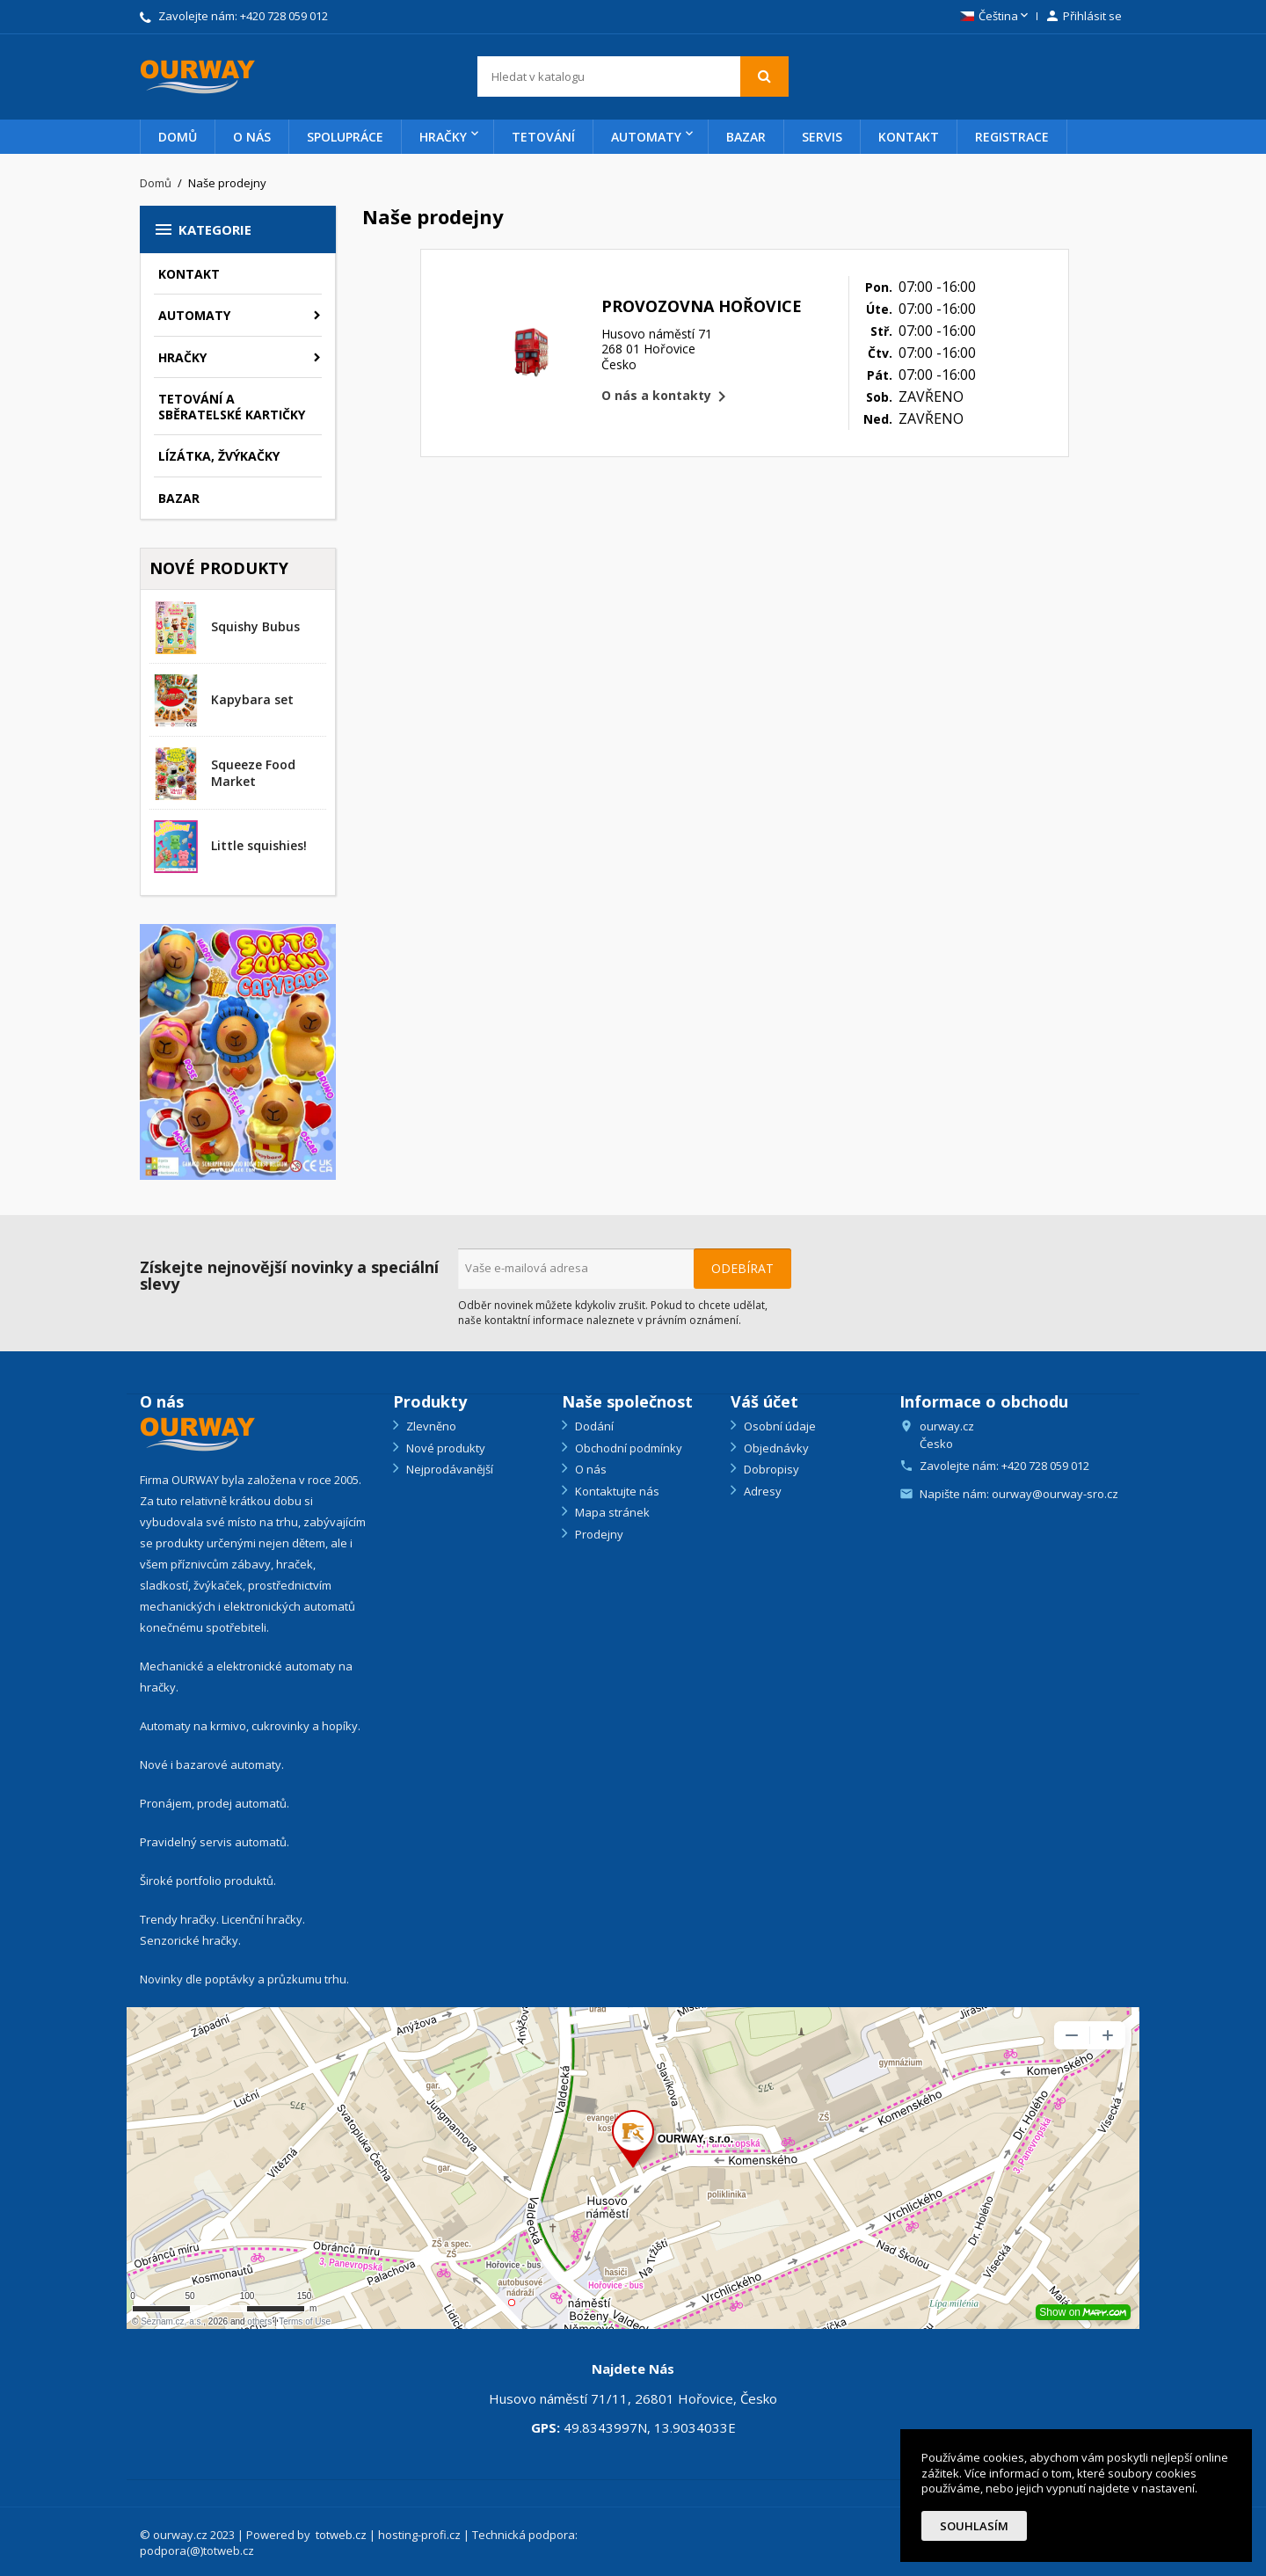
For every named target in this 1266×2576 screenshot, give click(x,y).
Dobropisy (770, 1469)
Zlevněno (430, 1426)
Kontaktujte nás (615, 1491)
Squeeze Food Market (253, 773)
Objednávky (775, 1448)
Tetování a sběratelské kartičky (231, 406)
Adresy (761, 1491)
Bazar (746, 136)
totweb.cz (341, 2535)
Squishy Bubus (255, 626)
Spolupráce (345, 136)
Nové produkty (444, 1448)
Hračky (443, 136)
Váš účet (764, 1401)
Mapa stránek (611, 1512)
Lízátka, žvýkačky (219, 456)
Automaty (646, 136)
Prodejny (597, 1534)
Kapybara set (252, 699)
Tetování (543, 136)
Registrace (1012, 136)
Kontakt (908, 136)
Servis (822, 136)
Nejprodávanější (448, 1469)
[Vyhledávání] (633, 76)
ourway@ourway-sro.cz (1055, 1494)
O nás (252, 136)
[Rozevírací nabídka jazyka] (995, 17)
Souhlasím (974, 2526)
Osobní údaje (778, 1426)
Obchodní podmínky (627, 1448)
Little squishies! (259, 845)
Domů (177, 136)
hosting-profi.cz (419, 2535)
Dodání (593, 1426)
